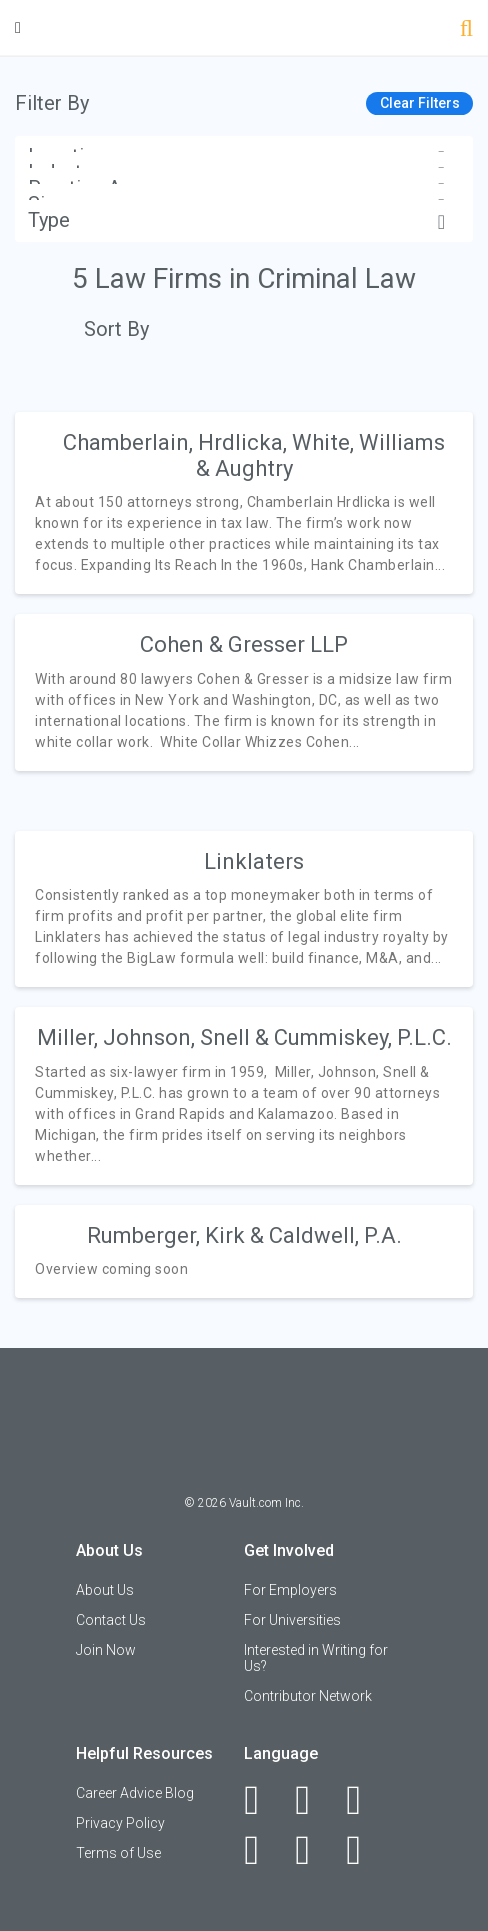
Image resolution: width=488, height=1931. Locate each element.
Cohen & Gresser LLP (244, 644)
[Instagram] (262, 1850)
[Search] (466, 30)
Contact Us (111, 1620)
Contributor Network (308, 1696)
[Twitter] (364, 1800)
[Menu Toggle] (18, 27)
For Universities (292, 1620)
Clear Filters (420, 103)
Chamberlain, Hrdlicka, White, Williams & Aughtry (254, 455)
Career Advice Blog (135, 1793)
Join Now (106, 1650)
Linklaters (254, 861)
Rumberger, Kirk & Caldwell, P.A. (244, 1235)
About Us (105, 1590)
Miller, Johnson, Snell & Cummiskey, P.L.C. (244, 1037)
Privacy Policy (120, 1823)
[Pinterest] (313, 1850)
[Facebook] (262, 1800)
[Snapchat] (364, 1850)
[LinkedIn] (313, 1800)
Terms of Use (118, 1853)
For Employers (290, 1590)
